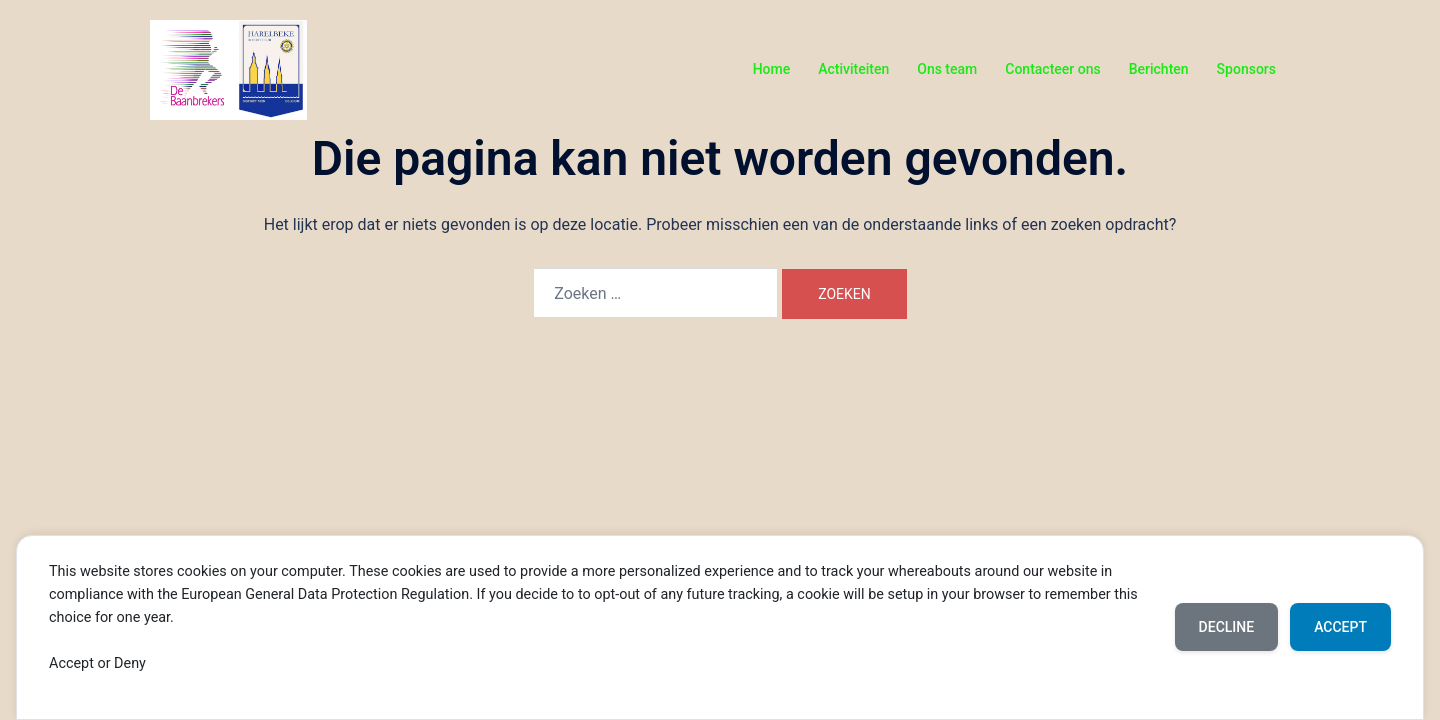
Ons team (947, 69)
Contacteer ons (1052, 69)
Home (772, 69)
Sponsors (1246, 69)
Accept (1340, 627)
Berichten (1159, 69)
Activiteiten (853, 69)
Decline (1227, 627)
